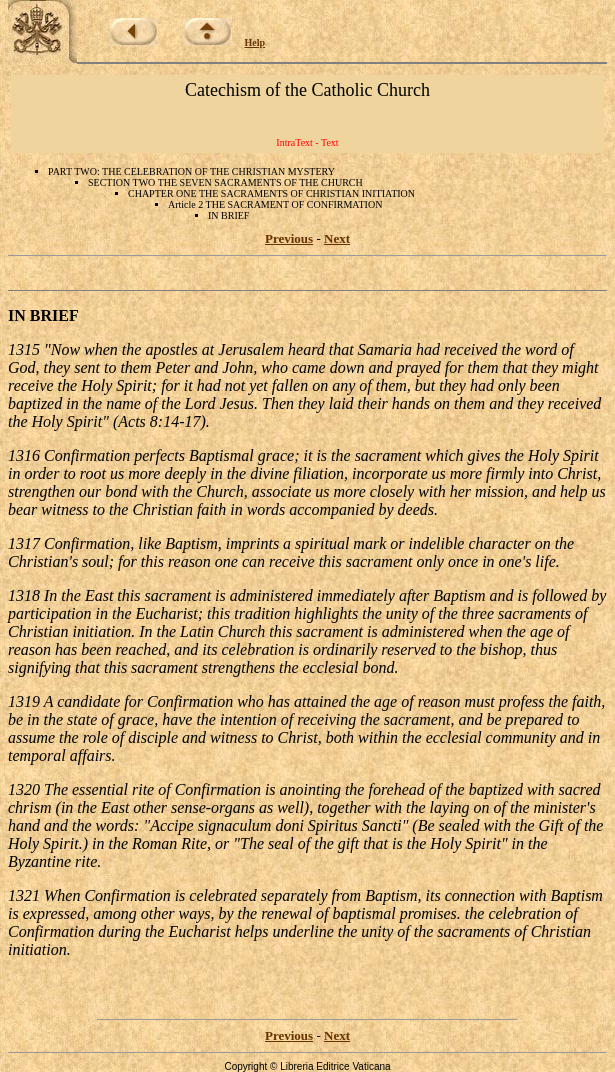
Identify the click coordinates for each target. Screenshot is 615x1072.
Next (337, 238)
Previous (289, 238)
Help (255, 42)
